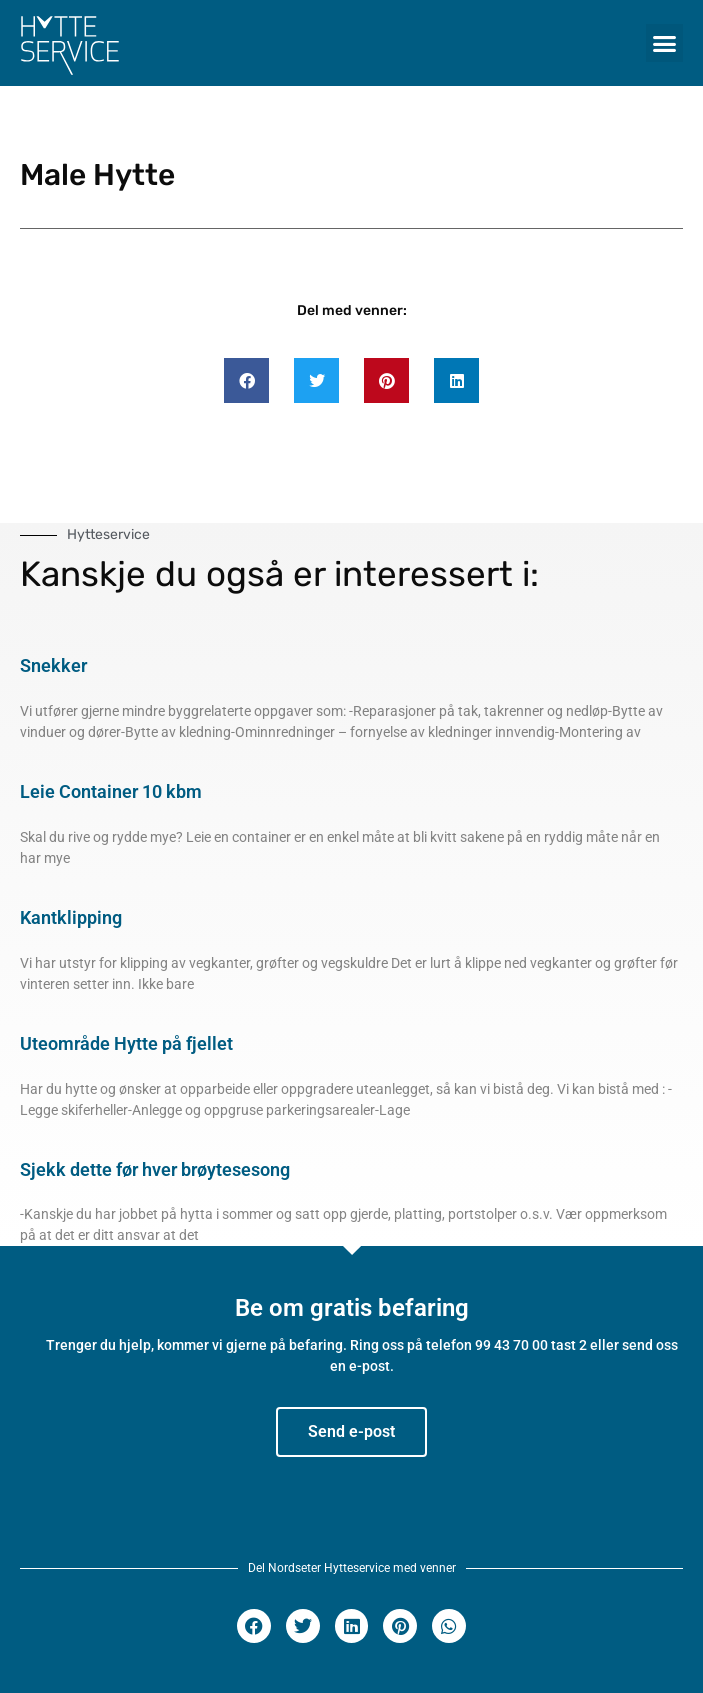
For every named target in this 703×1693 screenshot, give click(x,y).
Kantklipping (71, 917)
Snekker (53, 665)
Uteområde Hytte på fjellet (126, 1043)
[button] (665, 43)
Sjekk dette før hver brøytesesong (155, 1169)
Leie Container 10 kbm (111, 791)
